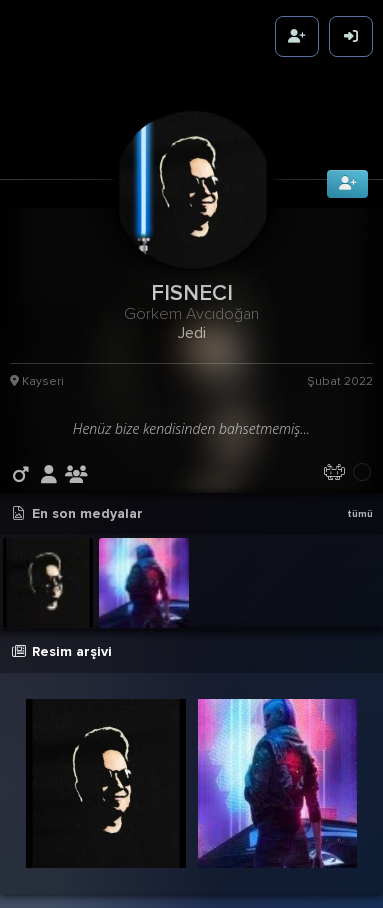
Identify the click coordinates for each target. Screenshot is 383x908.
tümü (360, 512)
